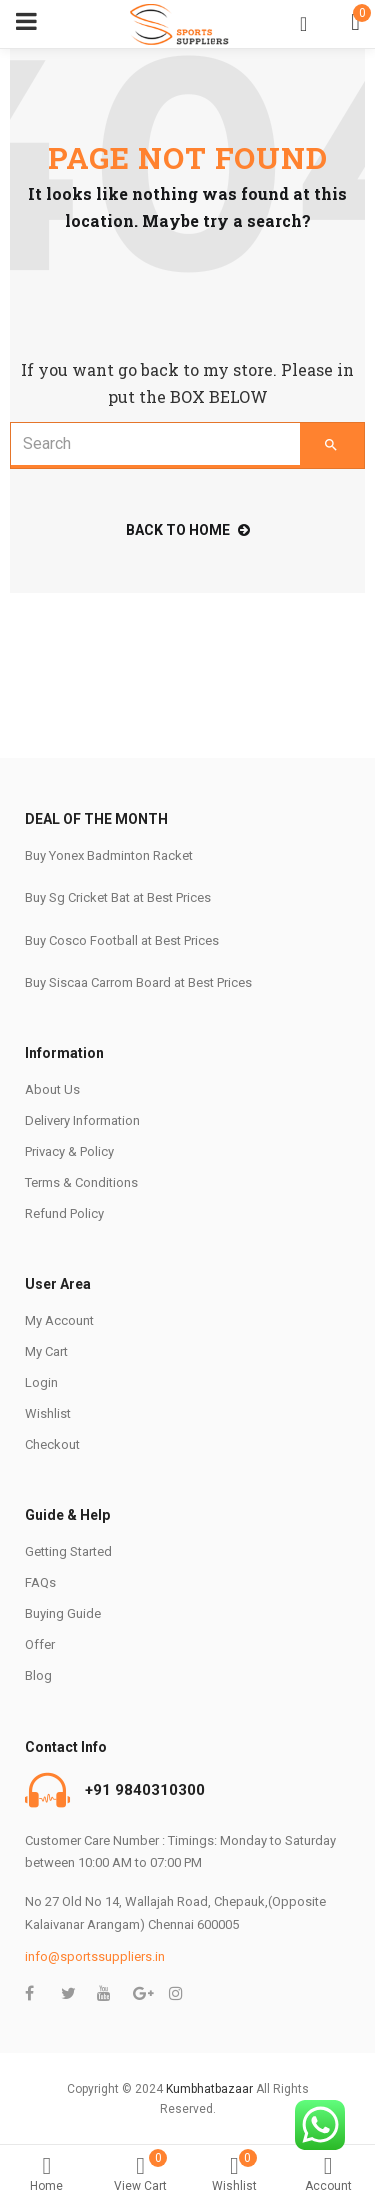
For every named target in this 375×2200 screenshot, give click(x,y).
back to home (188, 530)
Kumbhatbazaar (209, 2089)
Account (328, 2174)
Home (47, 2174)
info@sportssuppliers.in (95, 1956)
